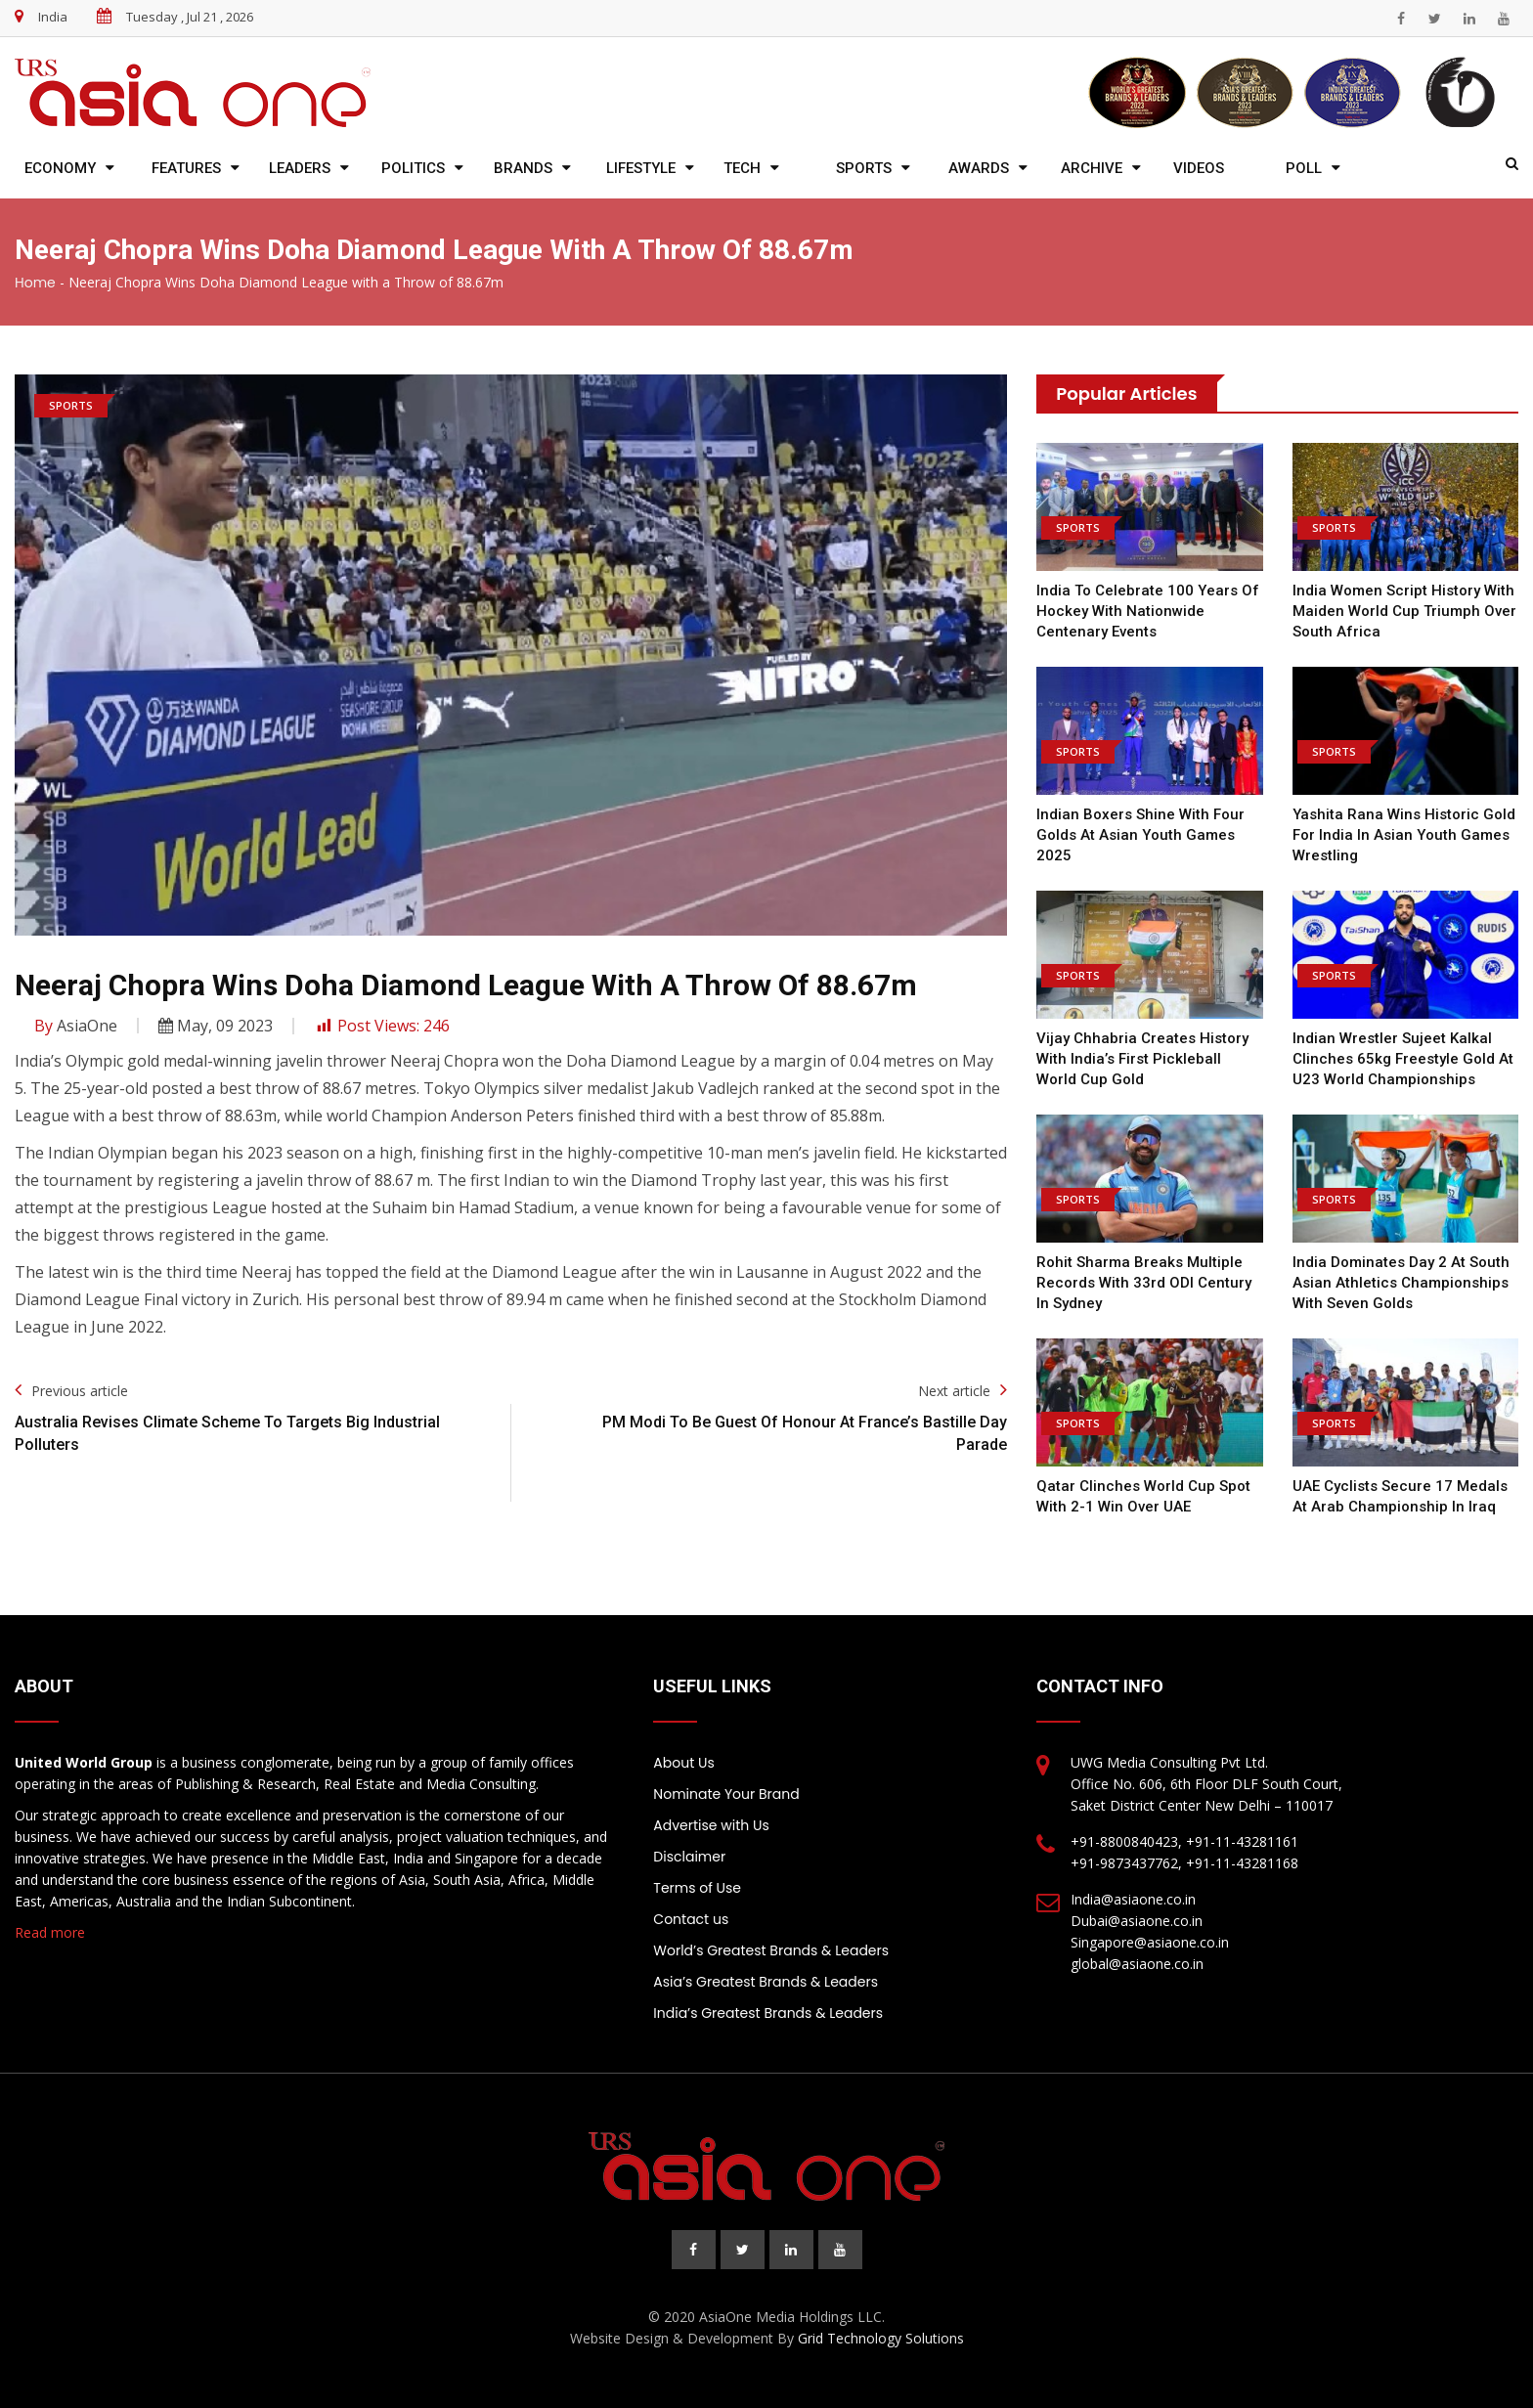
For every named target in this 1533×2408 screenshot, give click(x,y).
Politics (413, 168)
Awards (978, 168)
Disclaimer (689, 1856)
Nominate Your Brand (726, 1794)
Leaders (299, 168)
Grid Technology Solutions (881, 2338)
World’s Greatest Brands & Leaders (771, 1950)
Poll (1304, 168)
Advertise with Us (710, 1825)
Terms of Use (697, 1888)
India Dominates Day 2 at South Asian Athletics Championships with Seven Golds (1401, 1282)
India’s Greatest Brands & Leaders (768, 2013)
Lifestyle (641, 168)
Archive (1091, 168)
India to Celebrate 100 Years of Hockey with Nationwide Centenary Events (1147, 611)
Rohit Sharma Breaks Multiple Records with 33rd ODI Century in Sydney (1143, 1282)
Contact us (690, 1919)
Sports (864, 168)
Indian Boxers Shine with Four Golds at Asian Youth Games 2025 (1140, 835)
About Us (683, 1763)
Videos (1198, 168)
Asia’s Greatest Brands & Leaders (765, 1982)
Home (35, 282)
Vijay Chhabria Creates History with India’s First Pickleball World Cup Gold (1142, 1058)
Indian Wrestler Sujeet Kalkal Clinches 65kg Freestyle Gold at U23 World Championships (1402, 1058)
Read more (50, 1932)
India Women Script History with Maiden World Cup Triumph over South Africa (1404, 611)
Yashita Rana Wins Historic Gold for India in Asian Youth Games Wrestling (1403, 835)
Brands (523, 168)
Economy (60, 168)
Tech (742, 168)
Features (186, 168)
